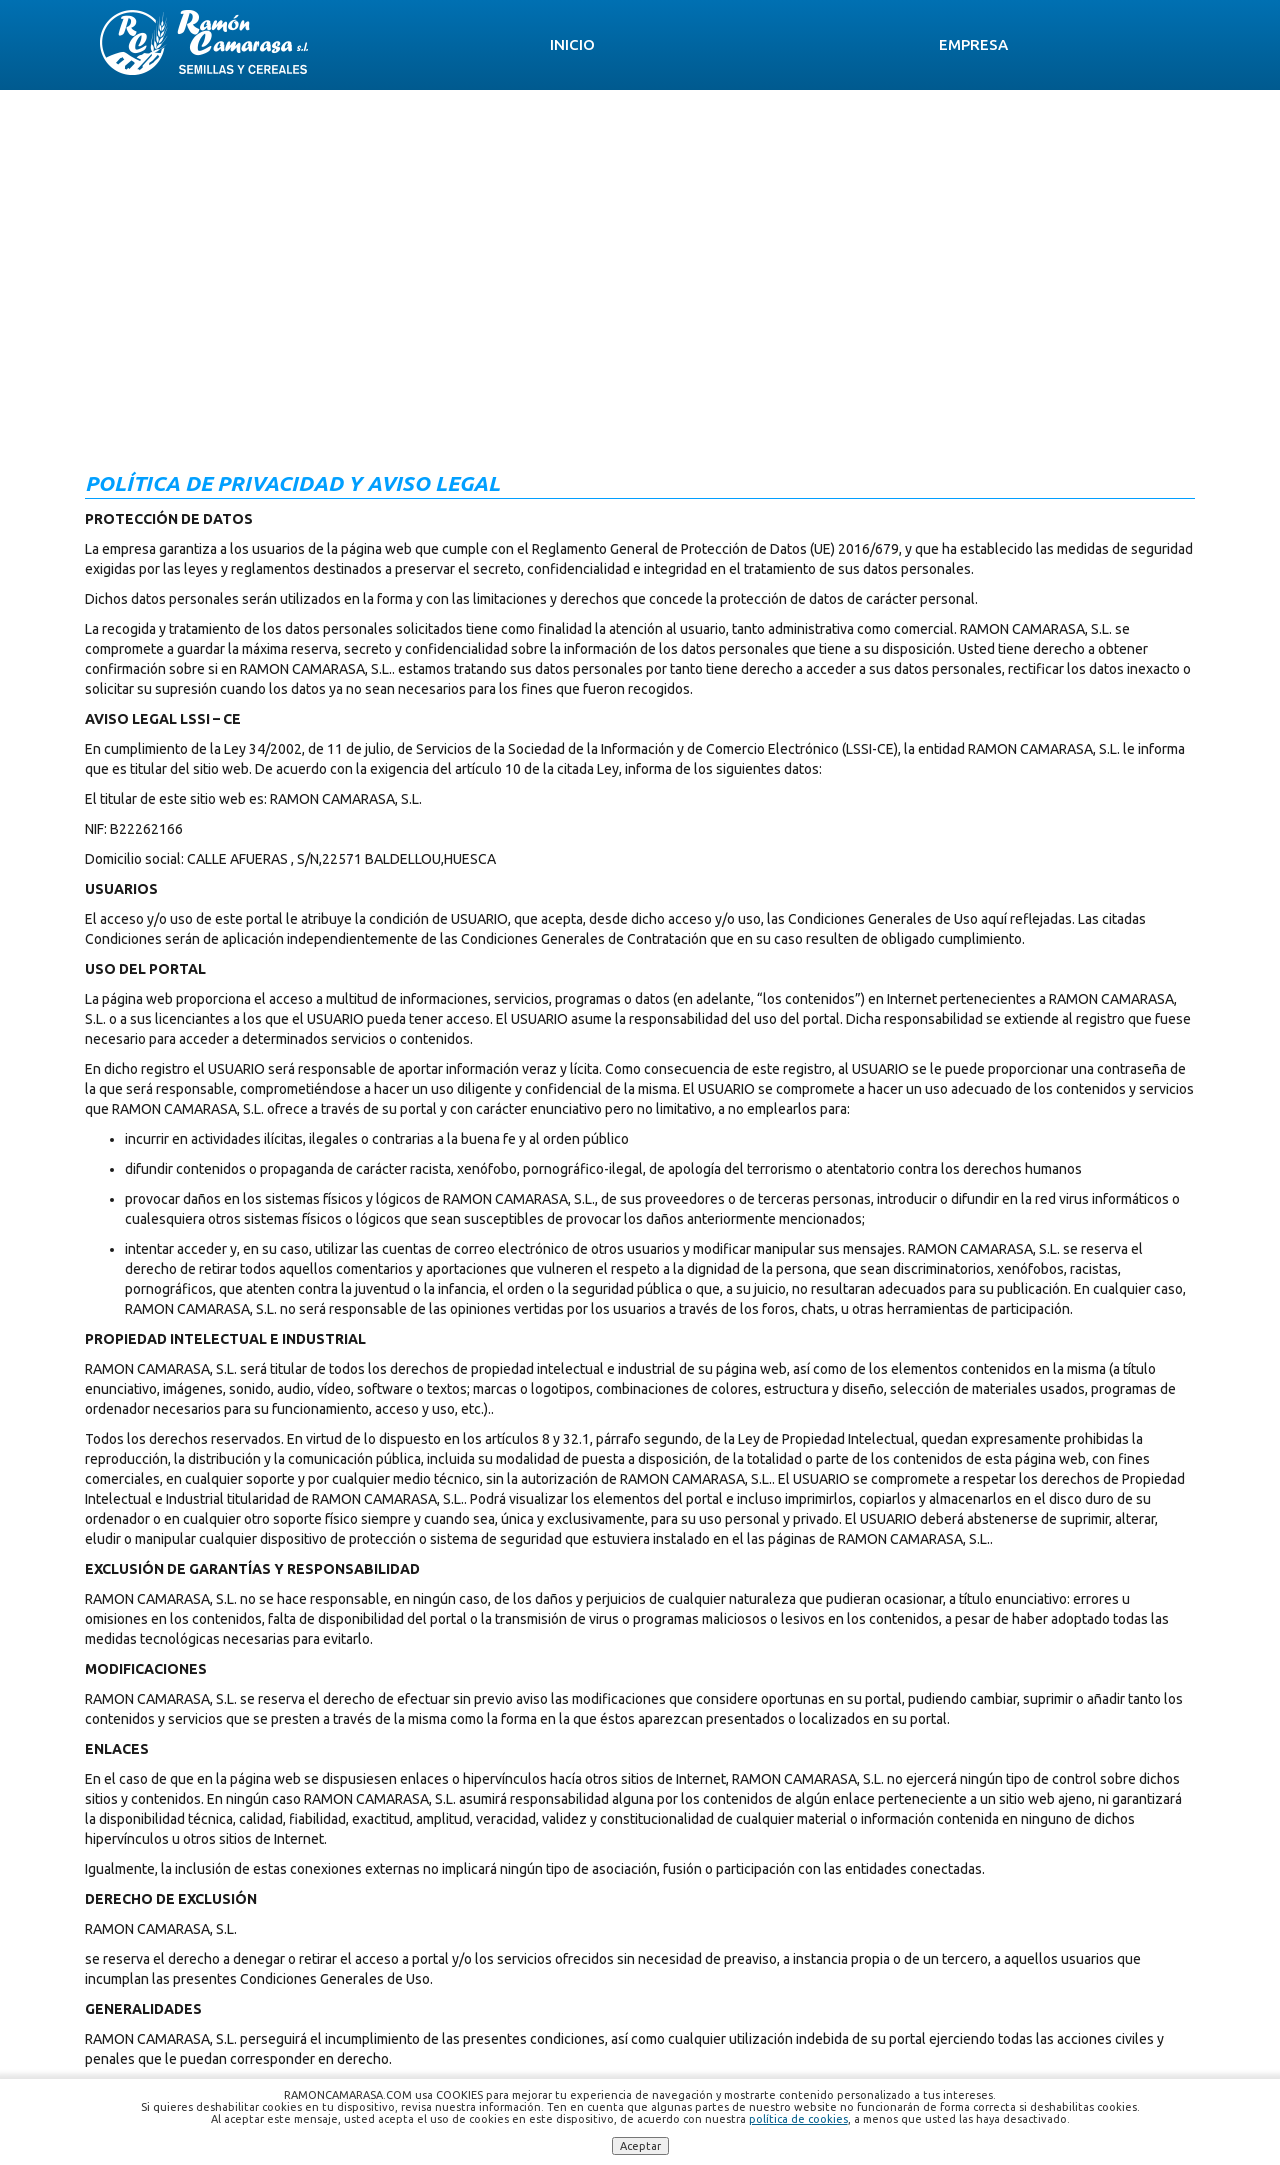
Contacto (1106, 44)
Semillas (688, 44)
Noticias (964, 44)
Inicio (432, 44)
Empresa (553, 44)
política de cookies (798, 2119)
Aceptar (640, 2146)
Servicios (826, 44)
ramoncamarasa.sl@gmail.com (748, 2008)
